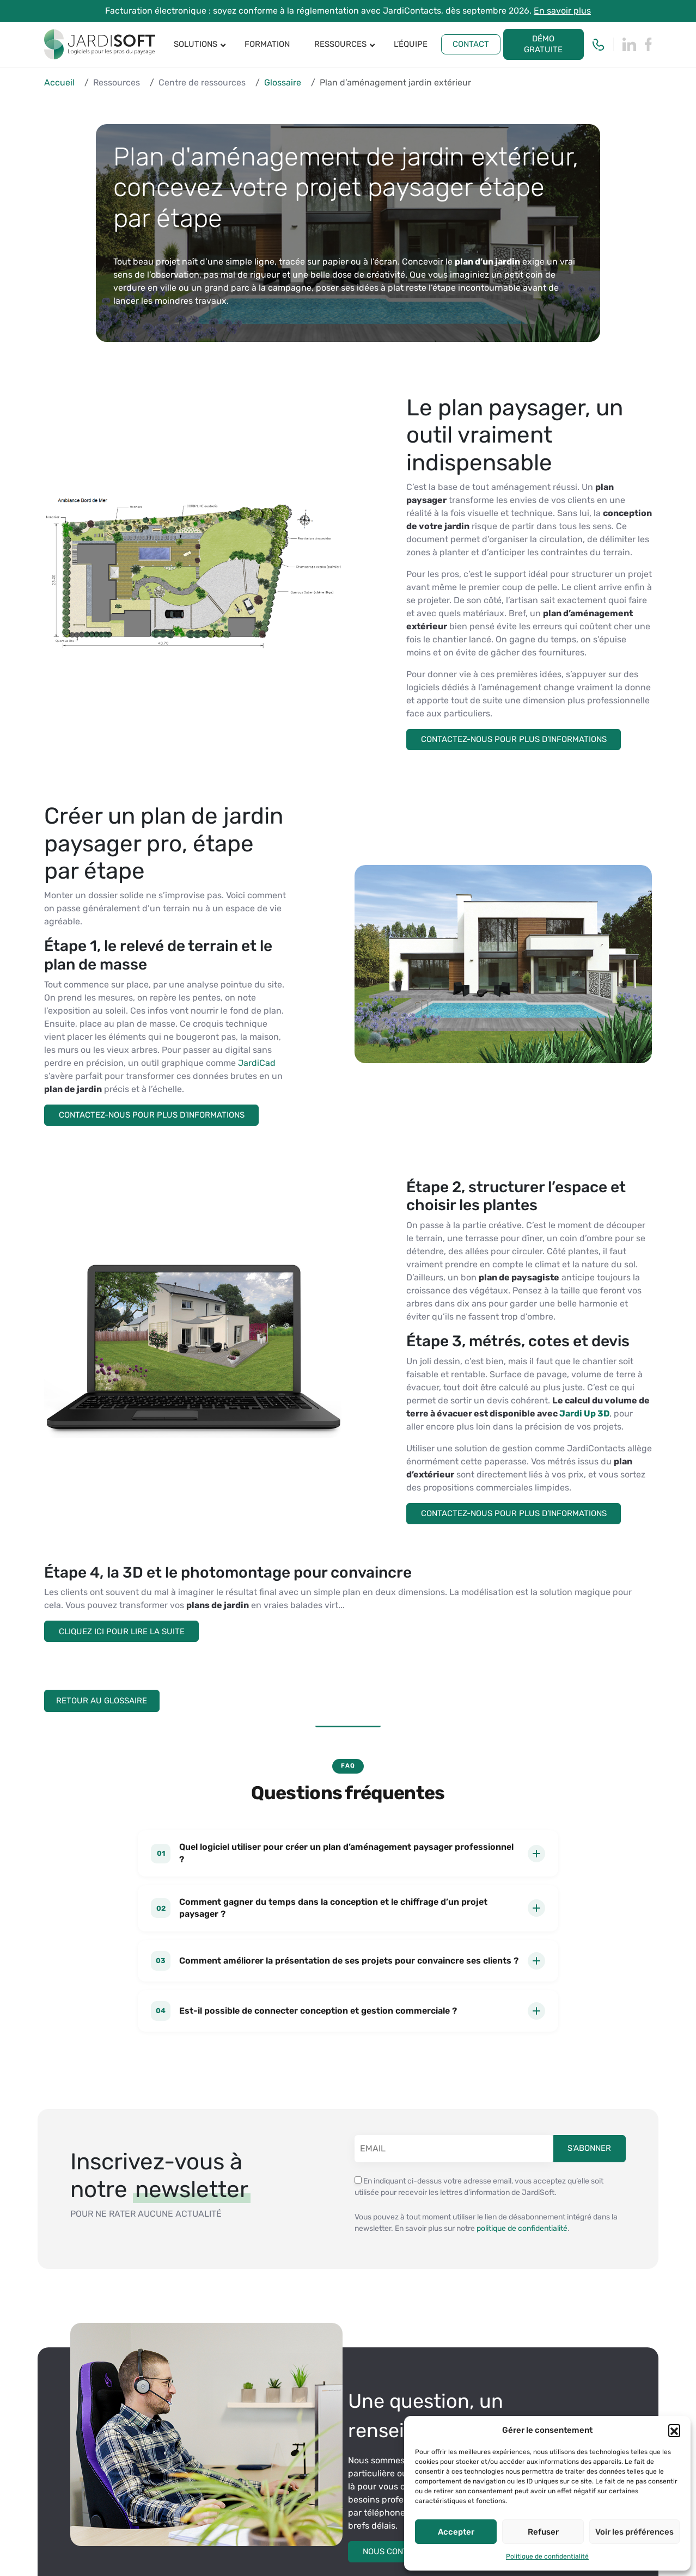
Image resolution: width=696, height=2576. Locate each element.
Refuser (543, 2532)
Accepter (456, 2532)
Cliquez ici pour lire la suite (122, 1630)
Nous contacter (398, 2548)
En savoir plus (562, 10)
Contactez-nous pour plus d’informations (514, 739)
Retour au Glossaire (104, 1699)
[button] (674, 2430)
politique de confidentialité (522, 2225)
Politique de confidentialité (547, 2556)
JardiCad (257, 1062)
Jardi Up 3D (583, 1412)
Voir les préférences (634, 2532)
